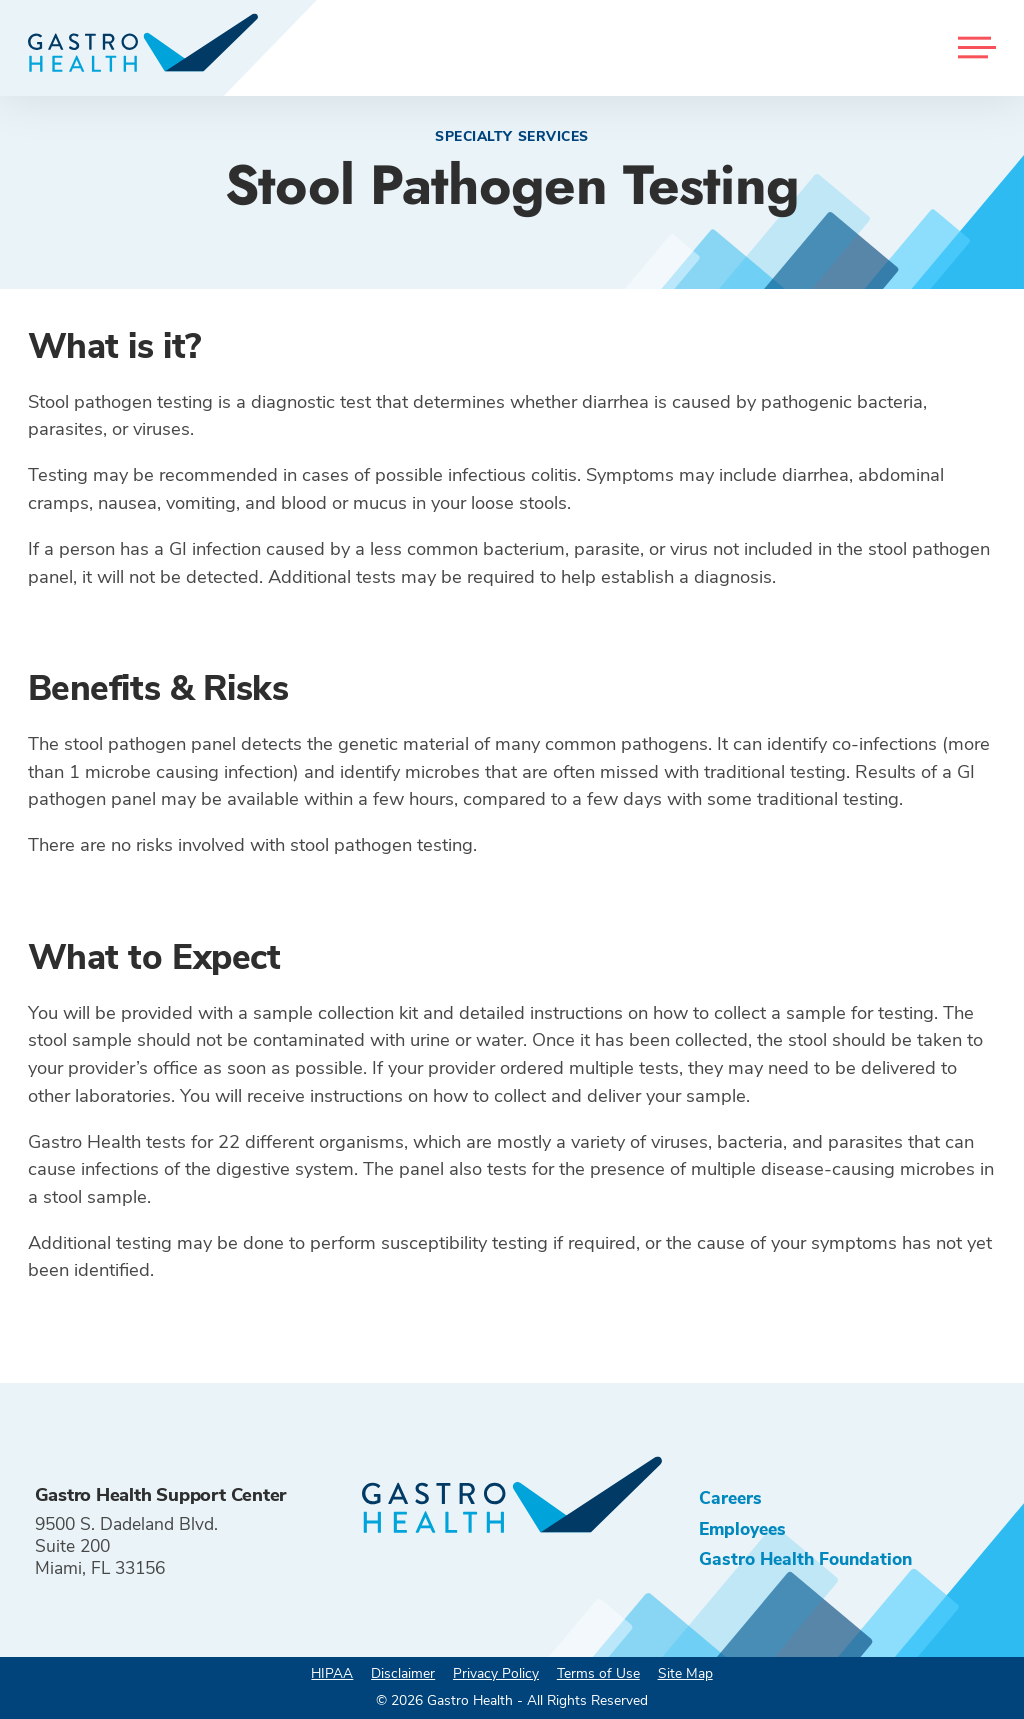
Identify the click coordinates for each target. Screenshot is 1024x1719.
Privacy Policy (496, 1673)
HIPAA (332, 1673)
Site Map (685, 1673)
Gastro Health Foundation (805, 1559)
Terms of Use (598, 1673)
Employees (742, 1529)
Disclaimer (403, 1673)
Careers (730, 1498)
